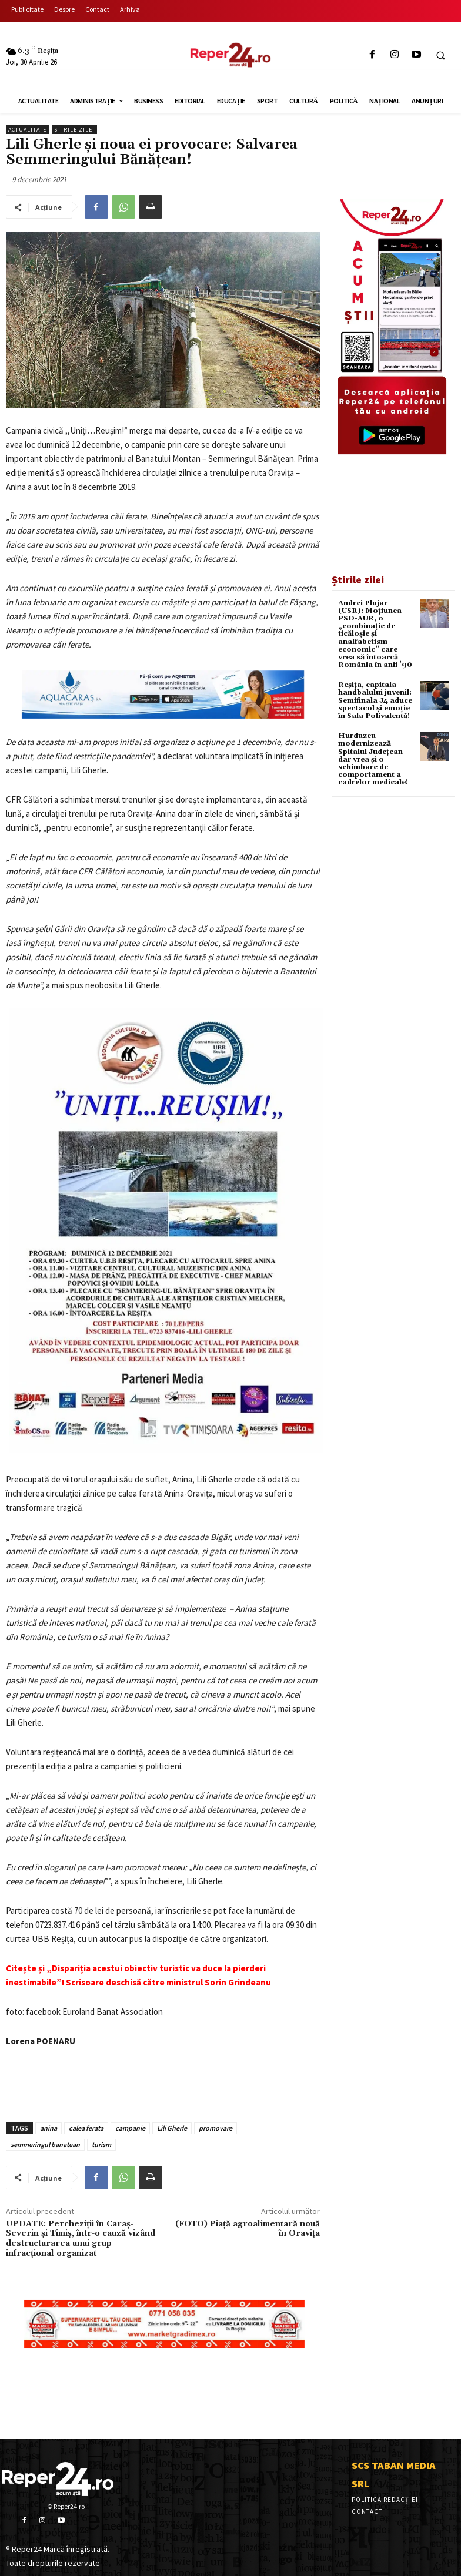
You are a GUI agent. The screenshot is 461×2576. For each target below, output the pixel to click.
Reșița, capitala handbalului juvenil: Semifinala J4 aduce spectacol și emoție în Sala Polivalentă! (375, 700)
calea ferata (86, 2128)
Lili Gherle (172, 2128)
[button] (440, 55)
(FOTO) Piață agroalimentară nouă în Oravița (247, 2229)
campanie (130, 2128)
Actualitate (27, 129)
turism (101, 2144)
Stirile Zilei (74, 129)
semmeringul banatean (45, 2144)
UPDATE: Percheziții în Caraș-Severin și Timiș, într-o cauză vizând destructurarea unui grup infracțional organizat (80, 2239)
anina (48, 2128)
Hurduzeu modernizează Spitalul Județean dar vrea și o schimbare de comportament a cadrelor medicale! (373, 759)
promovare (215, 2128)
